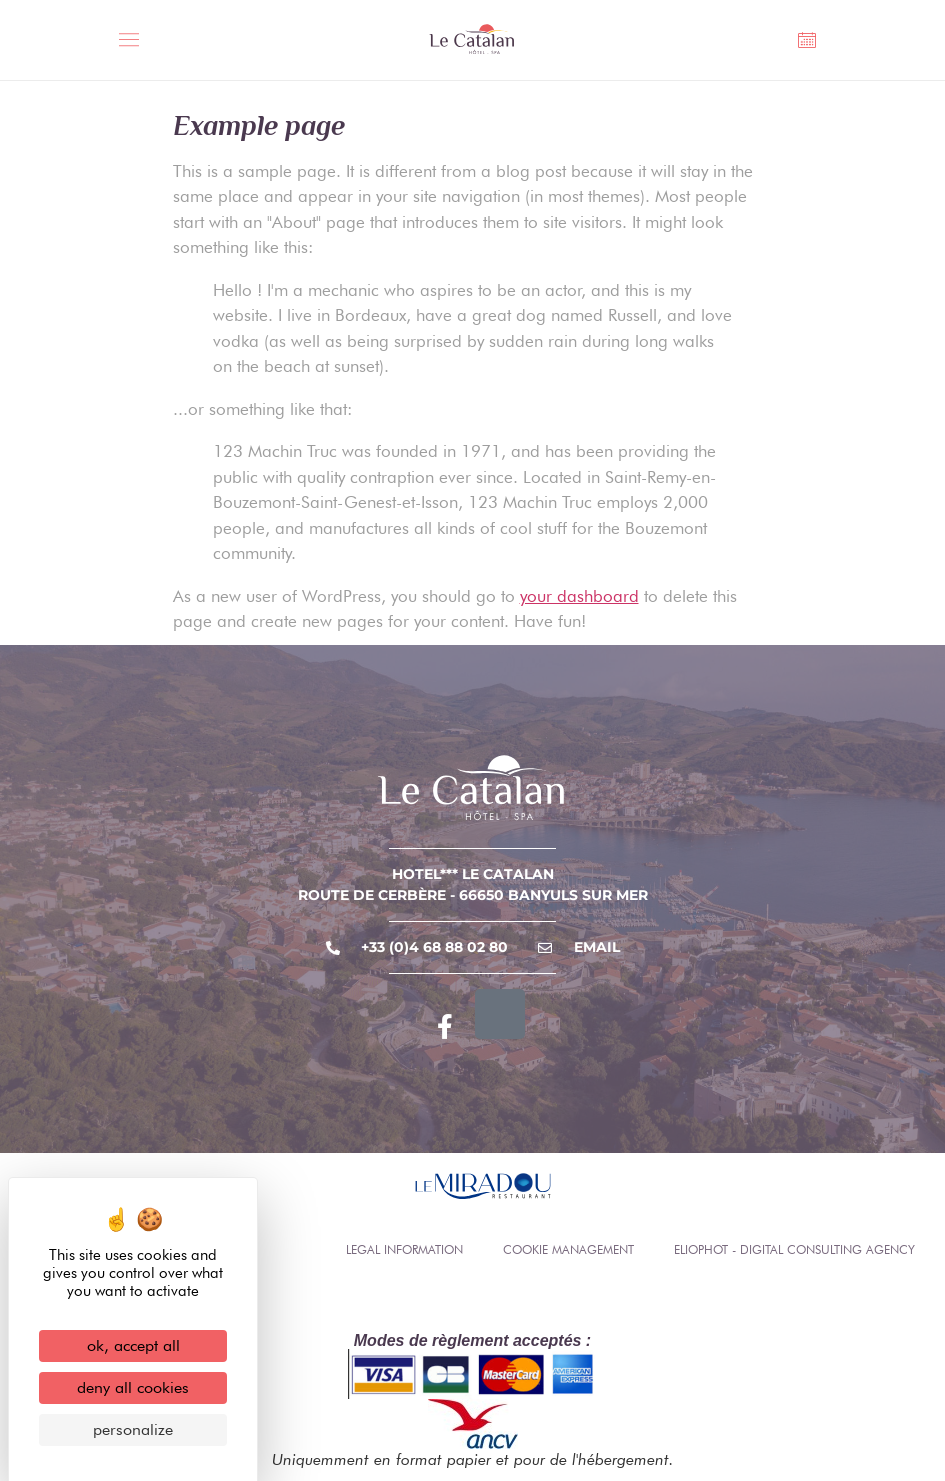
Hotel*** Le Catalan (473, 874)
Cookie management (568, 1249)
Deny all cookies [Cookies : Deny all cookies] (133, 1387)
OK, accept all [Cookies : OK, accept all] (133, 1345)
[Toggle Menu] (135, 42)
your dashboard (579, 596)
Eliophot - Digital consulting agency (794, 1249)
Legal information (404, 1249)
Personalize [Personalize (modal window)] (133, 1429)
